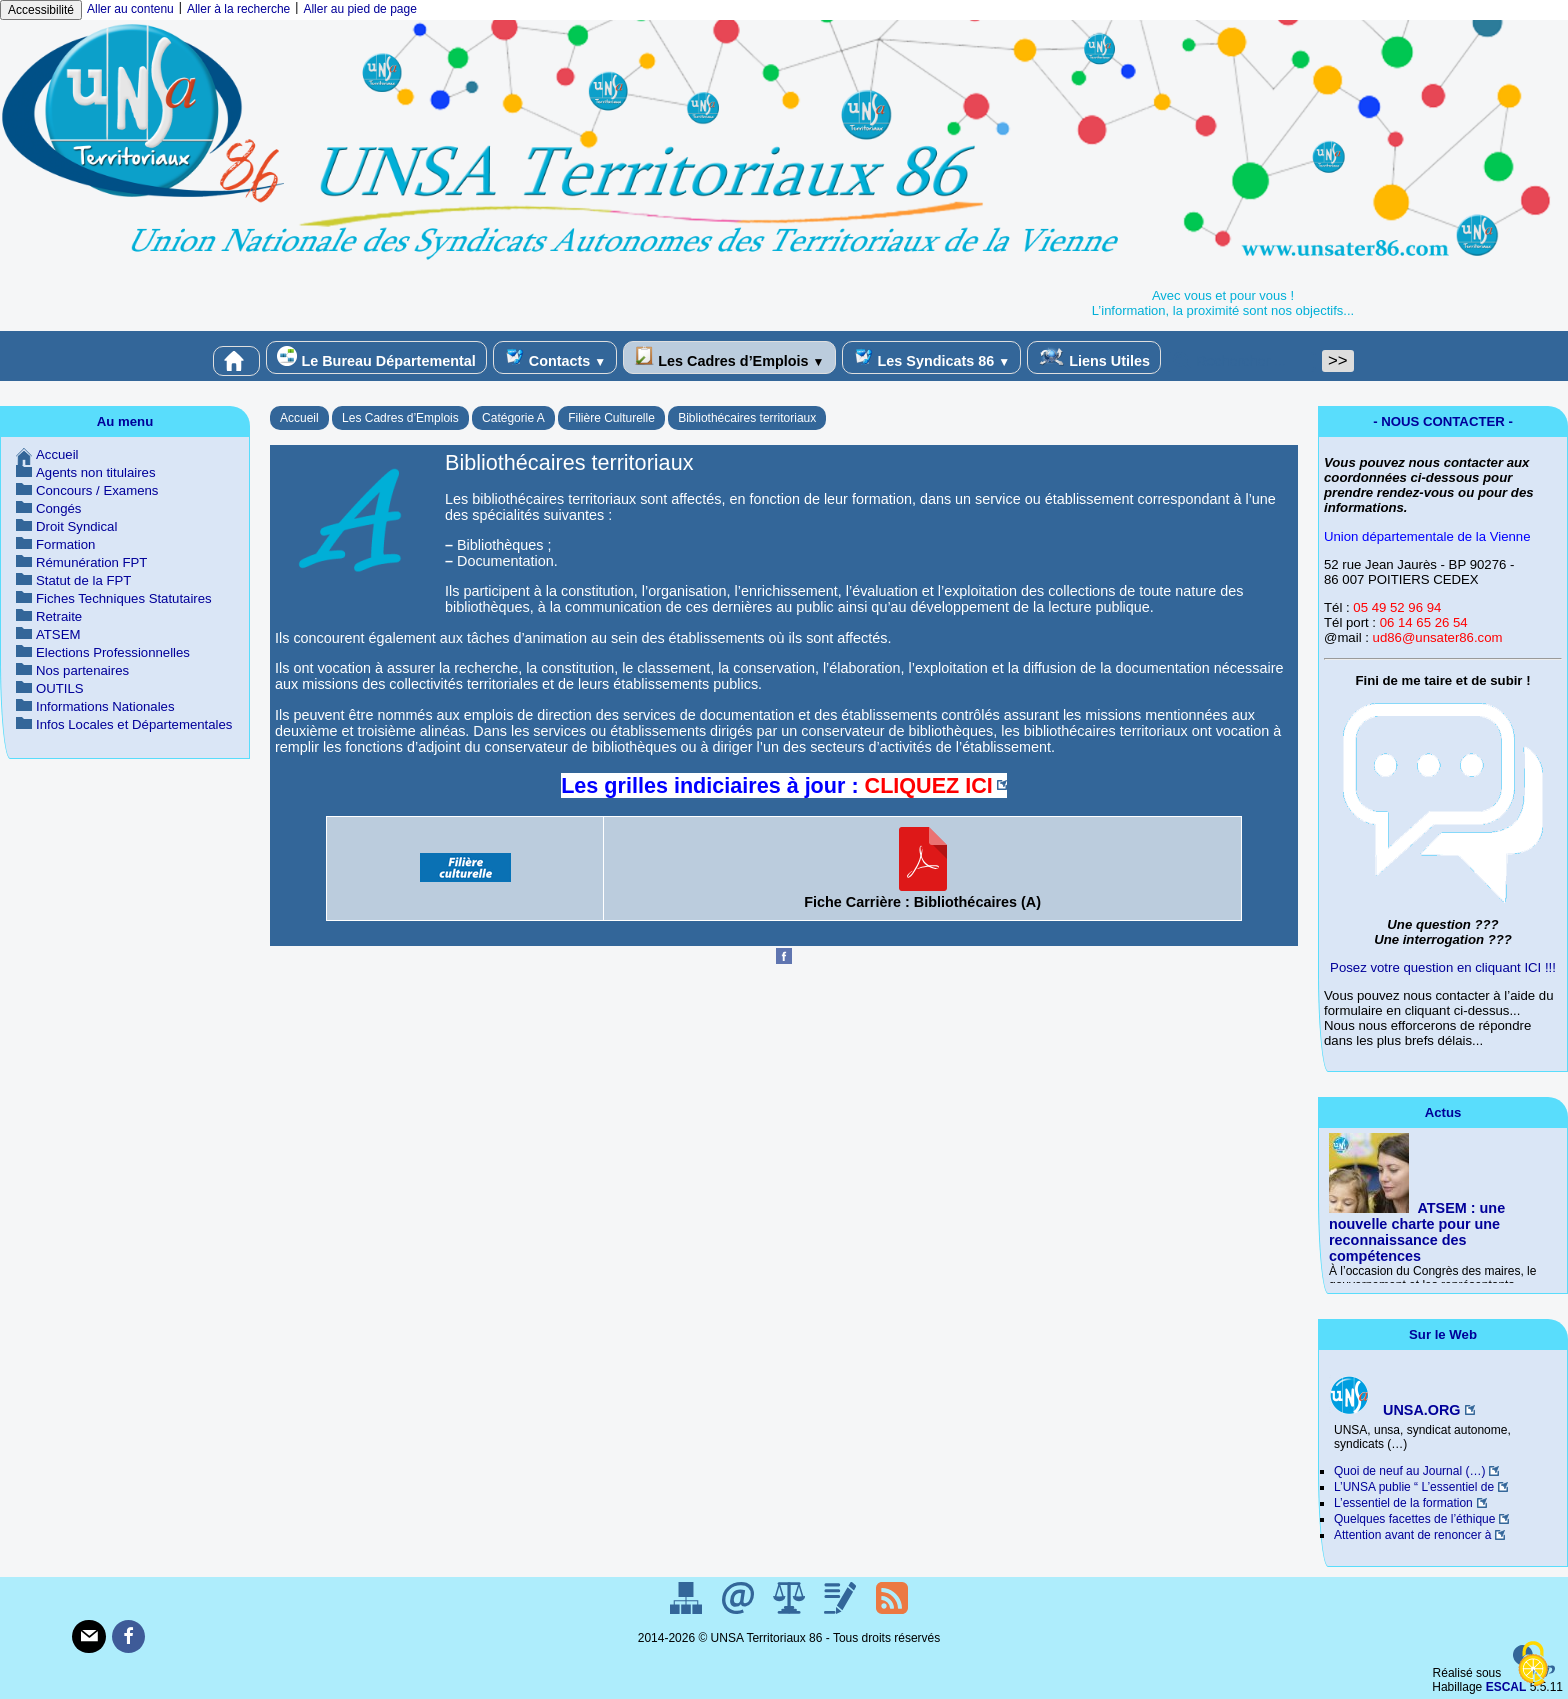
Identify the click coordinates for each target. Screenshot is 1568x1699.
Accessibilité (41, 10)
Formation (65, 544)
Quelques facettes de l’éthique (1414, 1519)
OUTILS (60, 688)
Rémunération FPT (91, 562)
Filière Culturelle (611, 418)
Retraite (59, 616)
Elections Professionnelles (113, 652)
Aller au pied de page (359, 9)
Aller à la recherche (238, 9)
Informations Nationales (105, 706)
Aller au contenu (130, 9)
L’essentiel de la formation (1403, 1503)
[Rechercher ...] (1241, 361)
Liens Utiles (1094, 357)
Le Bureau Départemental (376, 357)
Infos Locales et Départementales (134, 724)
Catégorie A (513, 418)
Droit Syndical (76, 526)
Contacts (555, 357)
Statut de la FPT (83, 580)
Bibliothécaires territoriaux (747, 418)
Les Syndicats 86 (932, 357)
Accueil (299, 418)
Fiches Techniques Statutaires (124, 598)
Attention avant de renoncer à (1412, 1535)
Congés (58, 508)
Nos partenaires (82, 670)
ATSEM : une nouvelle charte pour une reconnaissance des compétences (1417, 1232)
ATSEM (58, 634)
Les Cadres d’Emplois (729, 357)
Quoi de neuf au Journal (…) (1409, 1471)
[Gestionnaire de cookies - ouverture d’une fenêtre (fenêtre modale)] (1533, 1665)
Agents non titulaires (96, 472)
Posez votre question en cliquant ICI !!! (1443, 967)
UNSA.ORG (1395, 1410)
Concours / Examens (97, 490)
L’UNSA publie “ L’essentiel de (1414, 1487)
